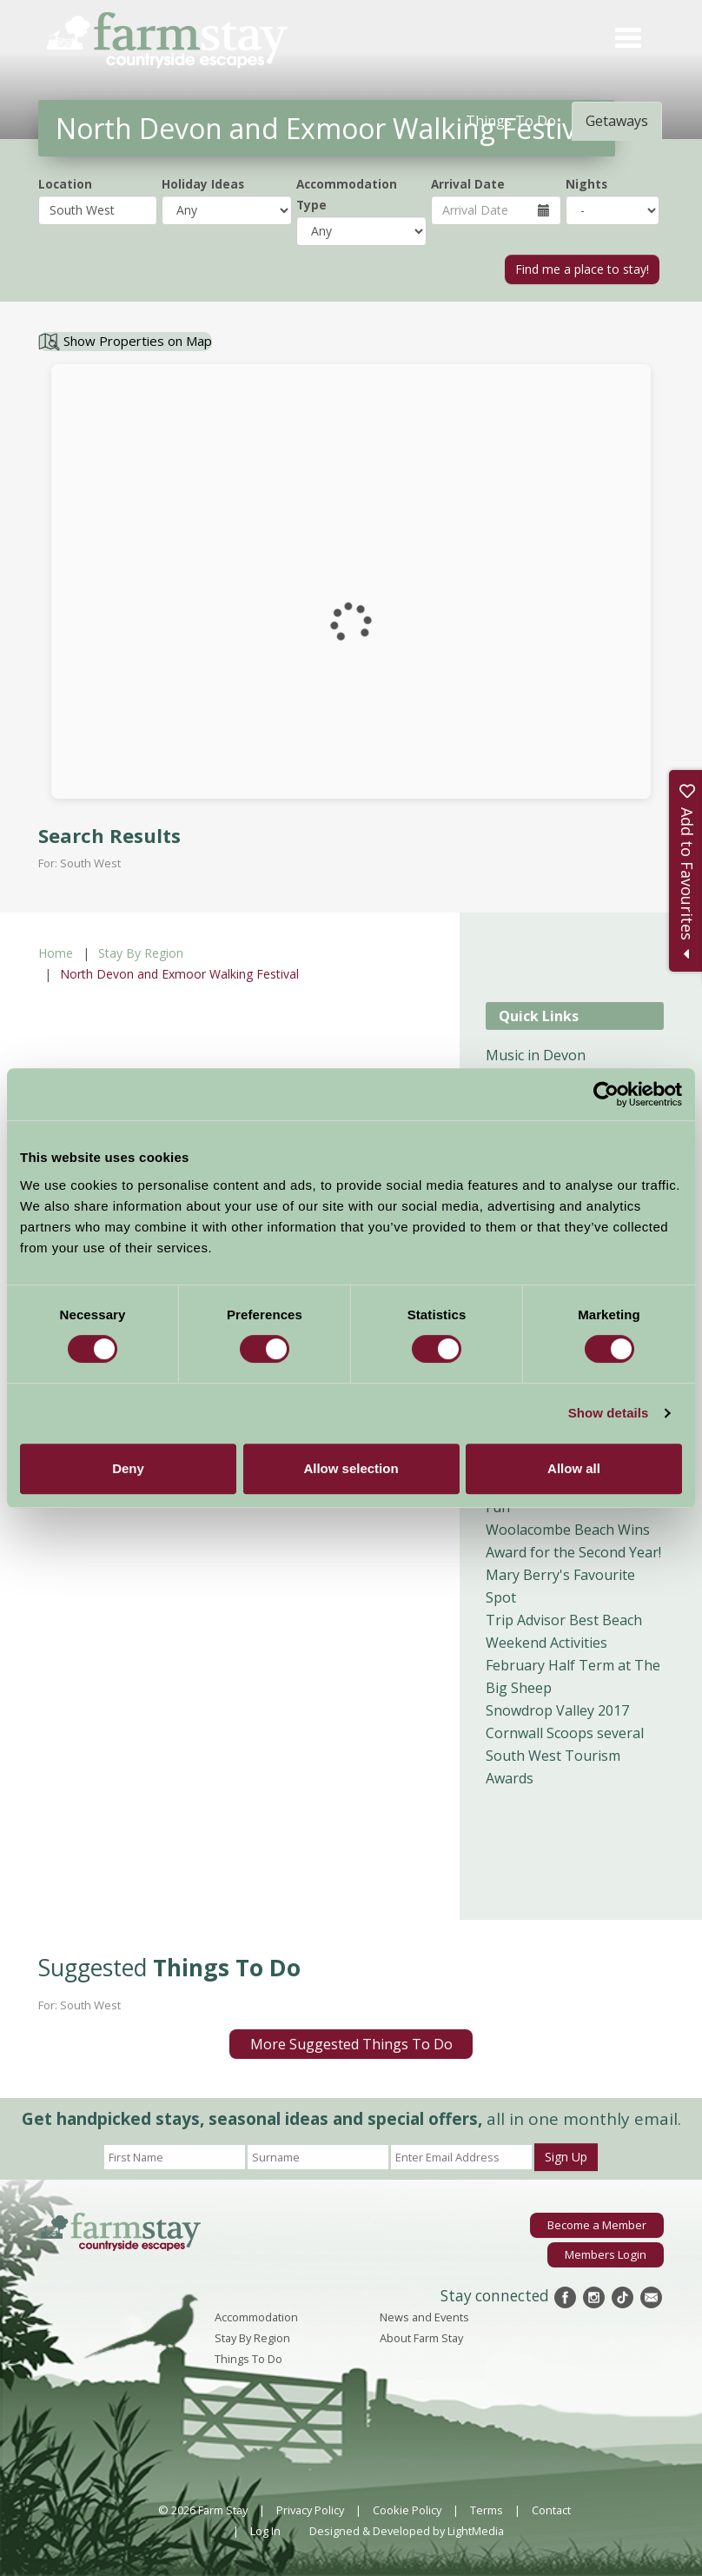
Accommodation (256, 2317)
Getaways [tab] (617, 120)
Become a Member (597, 2225)
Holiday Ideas (203, 184)
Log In (265, 2531)
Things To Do (248, 2359)
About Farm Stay (421, 2338)
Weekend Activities (546, 1642)
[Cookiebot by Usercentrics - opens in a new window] (606, 1094)
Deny (128, 1468)
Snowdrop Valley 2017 (557, 1710)
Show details (608, 1412)
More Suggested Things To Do (351, 2044)
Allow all (573, 1468)
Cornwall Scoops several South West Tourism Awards (565, 1755)
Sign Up (566, 2156)
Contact (551, 2510)
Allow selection (350, 1468)
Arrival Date (468, 184)
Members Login (606, 2253)
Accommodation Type (346, 194)
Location (65, 184)
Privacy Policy (310, 2510)
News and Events (424, 2317)
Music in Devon (536, 1055)
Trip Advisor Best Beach (564, 1620)
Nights (586, 184)
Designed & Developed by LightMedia (406, 2531)
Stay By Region (140, 953)
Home (55, 953)
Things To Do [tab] (511, 120)
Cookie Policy (407, 2510)
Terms (486, 2510)
